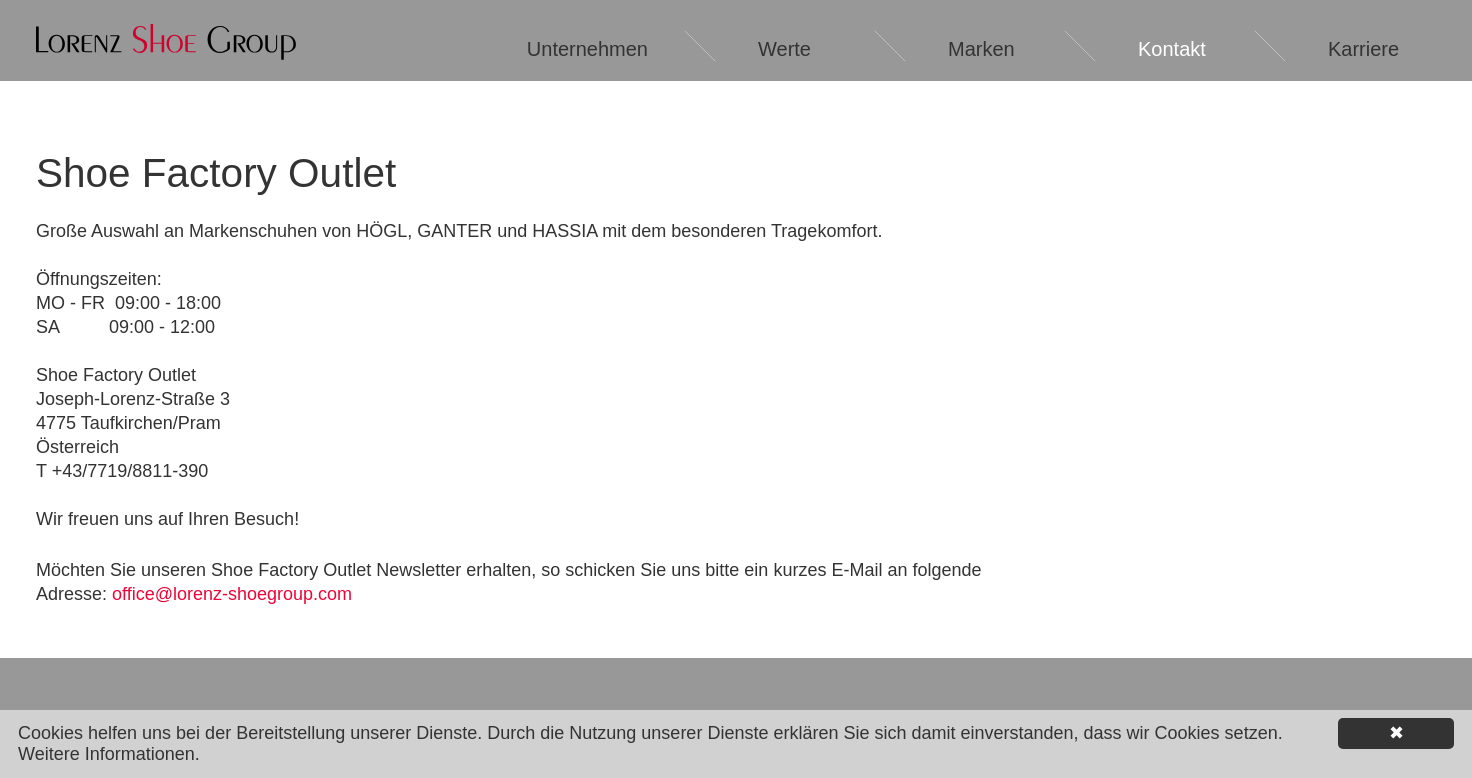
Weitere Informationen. (109, 754)
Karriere (1363, 49)
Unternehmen (587, 49)
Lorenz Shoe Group (166, 42)
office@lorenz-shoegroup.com (232, 594)
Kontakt (1172, 49)
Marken (981, 49)
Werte (784, 49)
